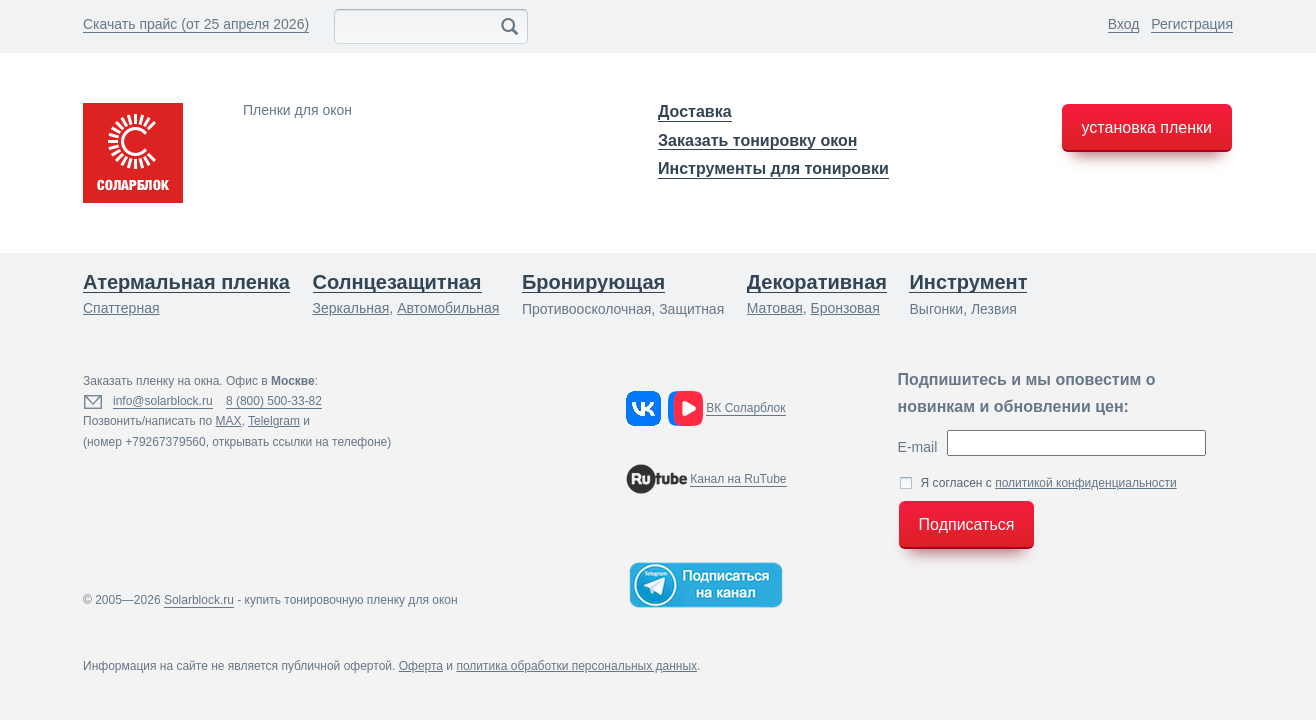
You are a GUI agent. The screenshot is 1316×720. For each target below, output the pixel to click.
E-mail (918, 447)
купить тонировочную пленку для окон (351, 600)
